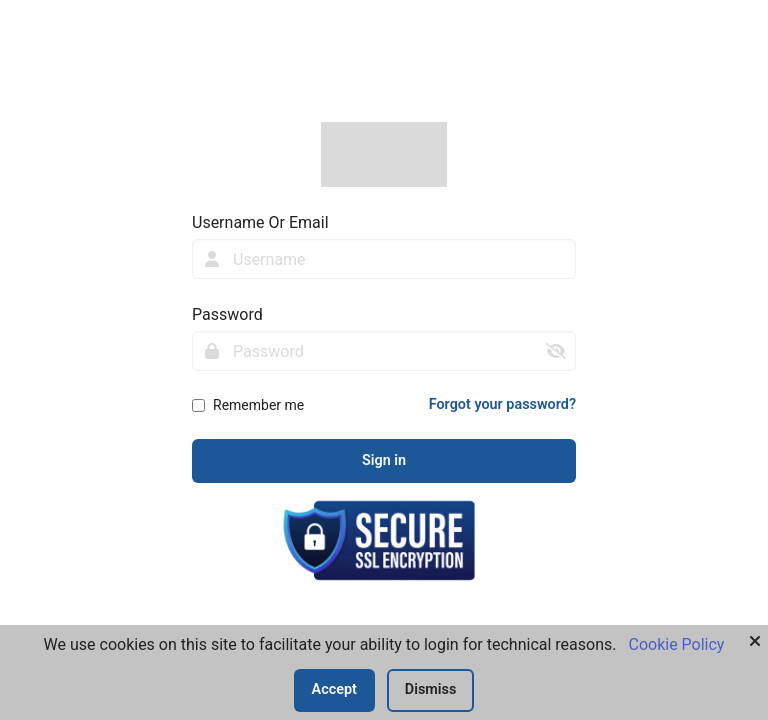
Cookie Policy (676, 644)
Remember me (258, 405)
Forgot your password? (502, 404)
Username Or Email (260, 222)
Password (227, 314)
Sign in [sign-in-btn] (384, 460)
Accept (334, 689)
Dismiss (431, 689)
